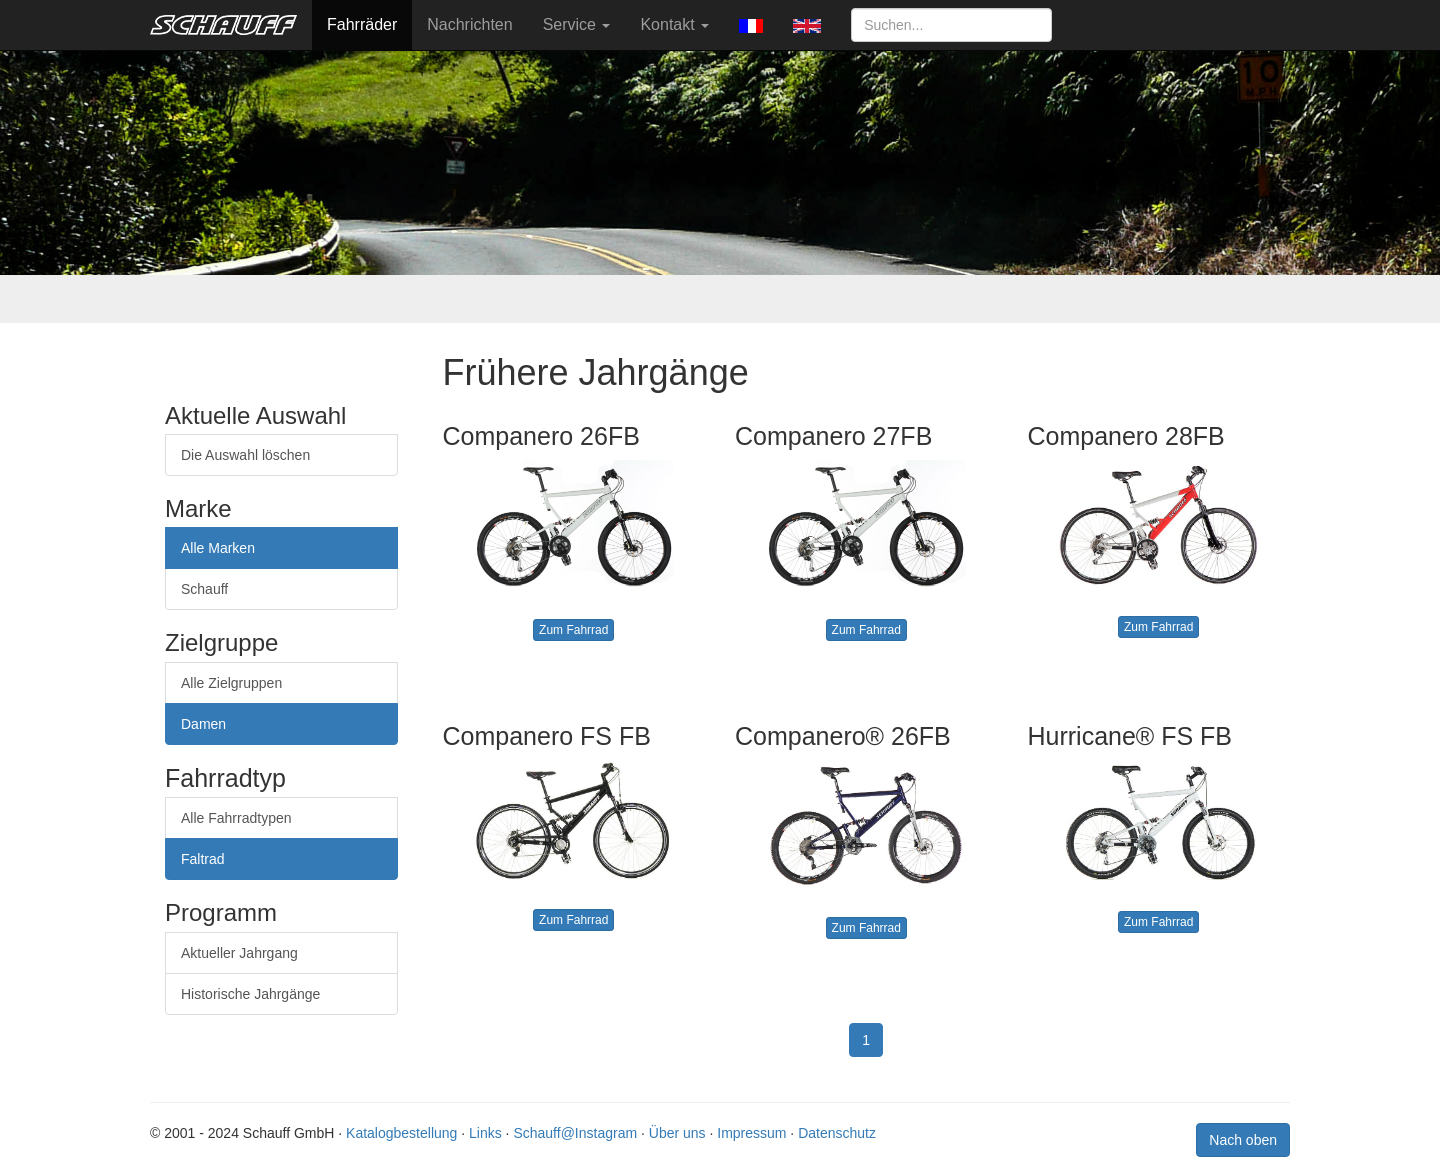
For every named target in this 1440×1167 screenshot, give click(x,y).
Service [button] (577, 24)
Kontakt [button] (674, 24)
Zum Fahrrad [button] (573, 630)
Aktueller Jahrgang (239, 953)
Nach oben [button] (1243, 1140)
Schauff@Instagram (575, 1133)
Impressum (751, 1133)
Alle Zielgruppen (231, 683)
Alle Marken (218, 548)
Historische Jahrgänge (250, 994)
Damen (203, 724)
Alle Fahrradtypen (236, 818)
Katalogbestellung (401, 1133)
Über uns (677, 1133)
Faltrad (203, 859)
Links (485, 1133)
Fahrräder (362, 24)
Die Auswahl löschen (245, 455)
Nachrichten (469, 24)
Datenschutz (837, 1133)
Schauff (204, 589)
